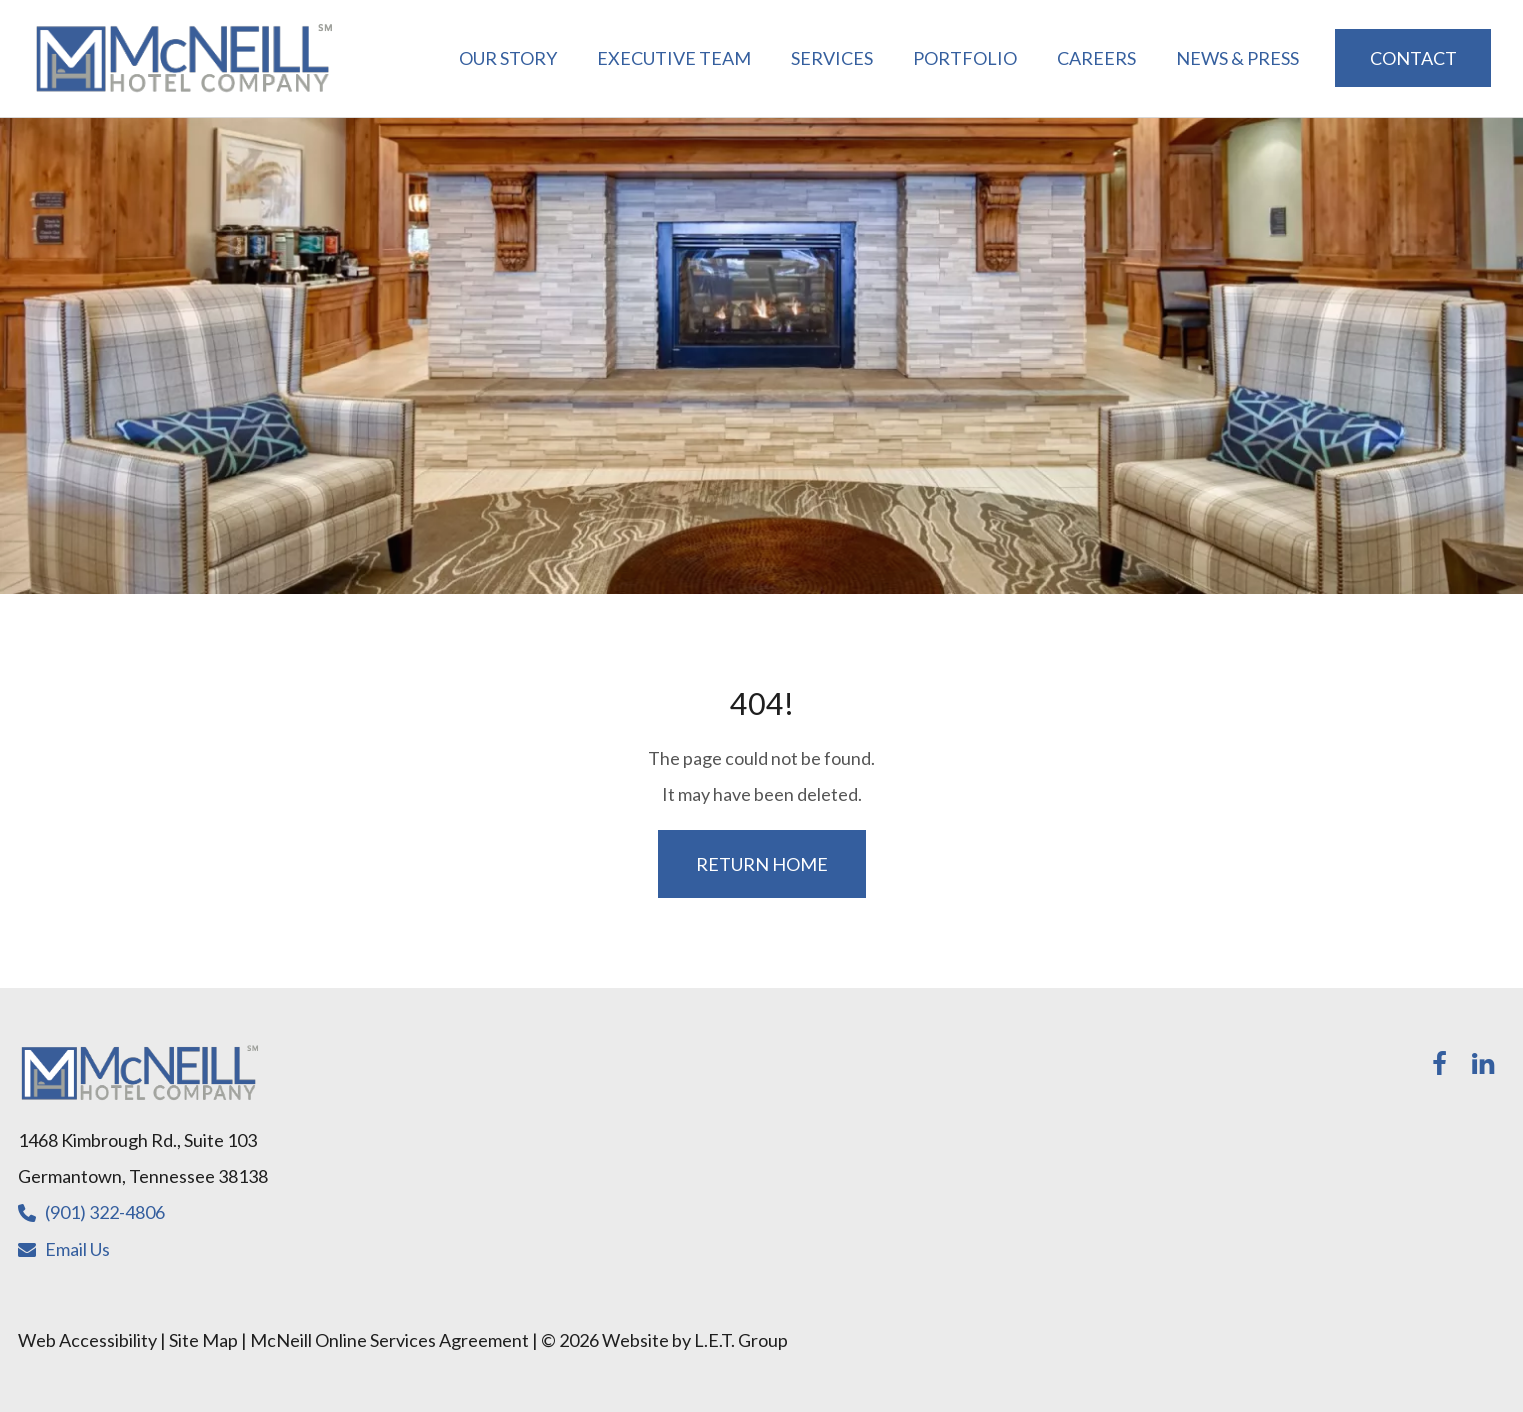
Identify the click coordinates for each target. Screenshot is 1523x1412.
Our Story (508, 58)
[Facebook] (1439, 1064)
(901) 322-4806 (105, 1212)
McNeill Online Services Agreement (389, 1340)
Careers (1096, 58)
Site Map (203, 1340)
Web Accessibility (87, 1340)
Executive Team (674, 58)
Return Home (762, 864)
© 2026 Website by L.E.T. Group (664, 1340)
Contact (1413, 58)
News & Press (1237, 58)
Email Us (77, 1249)
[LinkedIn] (1483, 1064)
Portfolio (965, 58)
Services (832, 58)
